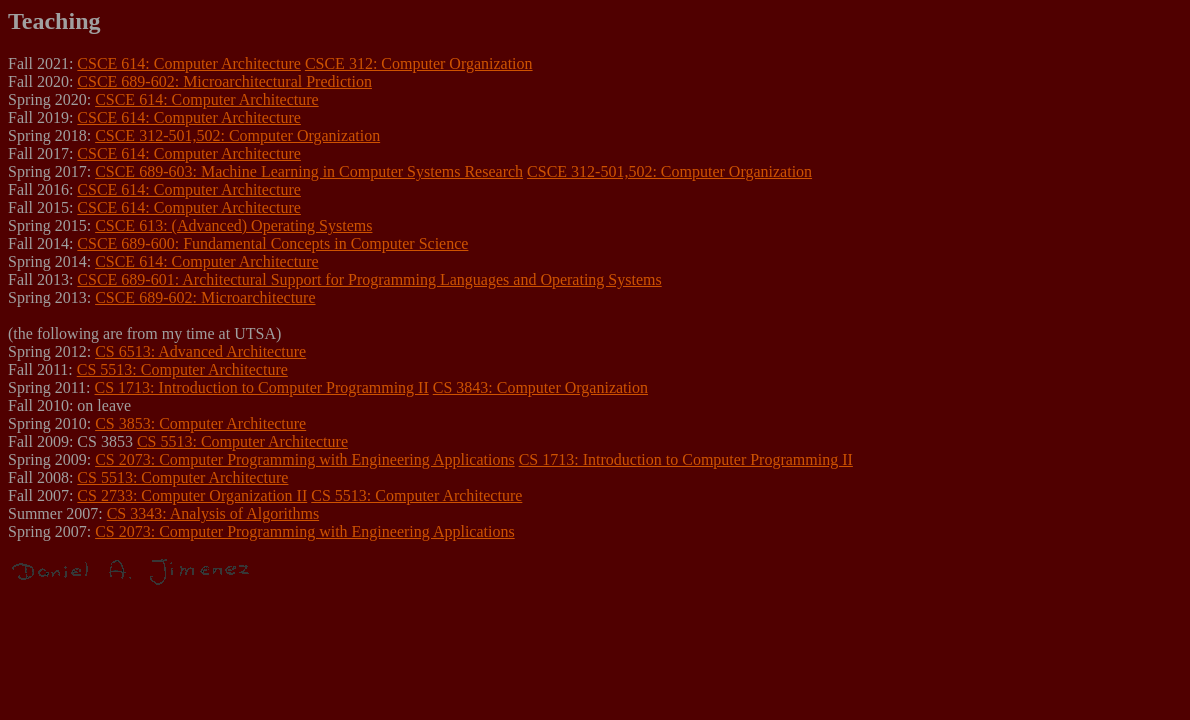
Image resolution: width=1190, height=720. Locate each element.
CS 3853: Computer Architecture (200, 423)
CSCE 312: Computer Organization (419, 63)
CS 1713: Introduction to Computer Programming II (262, 387)
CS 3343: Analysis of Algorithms (213, 513)
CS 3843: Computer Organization (540, 387)
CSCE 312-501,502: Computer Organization (237, 135)
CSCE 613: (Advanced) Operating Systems (233, 225)
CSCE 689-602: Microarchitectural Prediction (224, 81)
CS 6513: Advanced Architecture (200, 351)
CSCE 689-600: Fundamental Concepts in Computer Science (272, 243)
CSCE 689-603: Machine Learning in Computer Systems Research (309, 171)
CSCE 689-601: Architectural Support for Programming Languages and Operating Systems (369, 279)
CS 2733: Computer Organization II (192, 495)
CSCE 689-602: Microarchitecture (205, 297)
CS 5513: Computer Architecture (182, 369)
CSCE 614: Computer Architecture (189, 63)
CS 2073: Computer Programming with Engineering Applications (305, 459)
